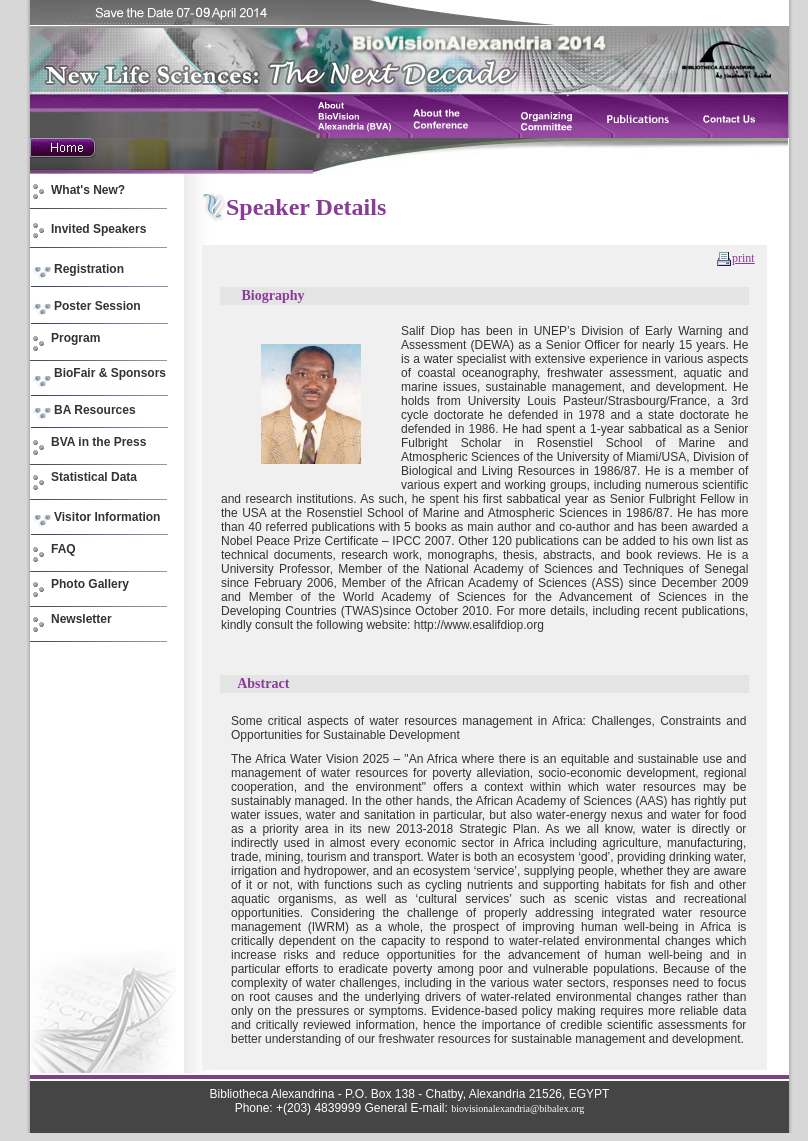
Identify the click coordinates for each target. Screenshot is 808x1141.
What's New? (88, 190)
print (743, 258)
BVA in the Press (98, 442)
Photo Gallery (90, 584)
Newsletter (81, 619)
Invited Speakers (98, 229)
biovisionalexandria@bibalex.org (517, 1108)
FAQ (63, 549)
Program (75, 338)
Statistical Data (94, 477)
